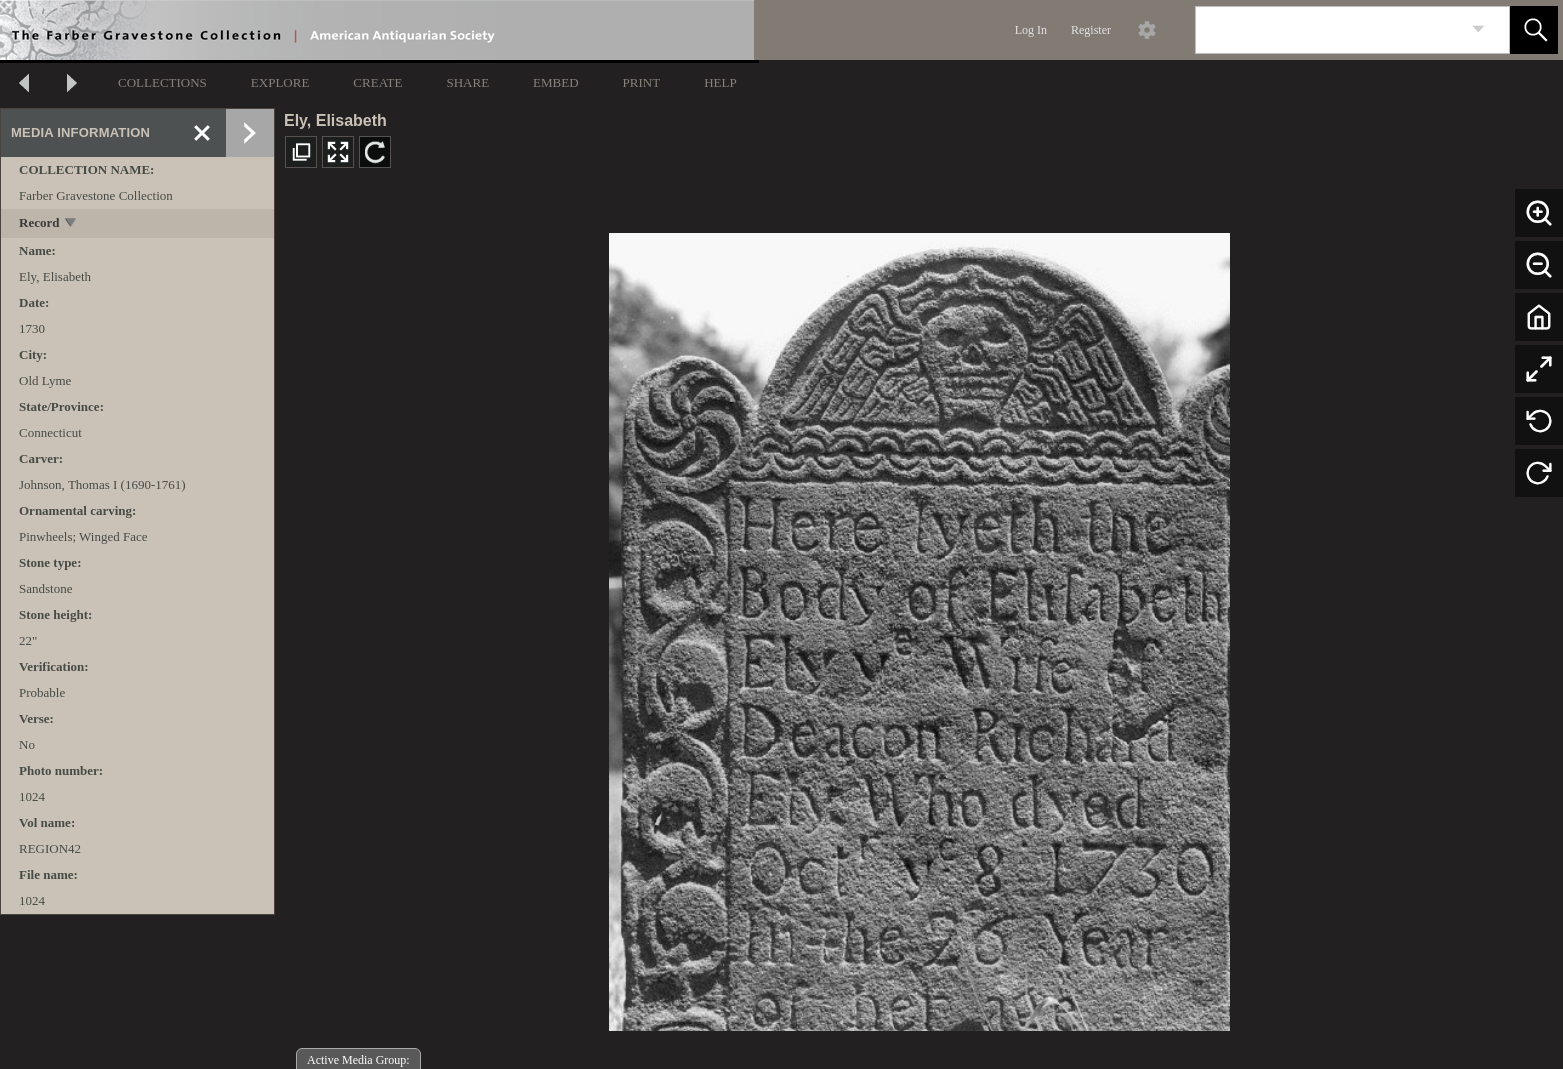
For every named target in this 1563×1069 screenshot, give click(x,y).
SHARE (467, 82)
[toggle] (71, 224)
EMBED (556, 82)
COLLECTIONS (162, 82)
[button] (1534, 30)
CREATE (377, 82)
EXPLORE (280, 82)
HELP (720, 82)
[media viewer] (919, 626)
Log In (1031, 30)
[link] (1478, 29)
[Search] (1329, 30)
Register (1091, 30)
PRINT (642, 82)
